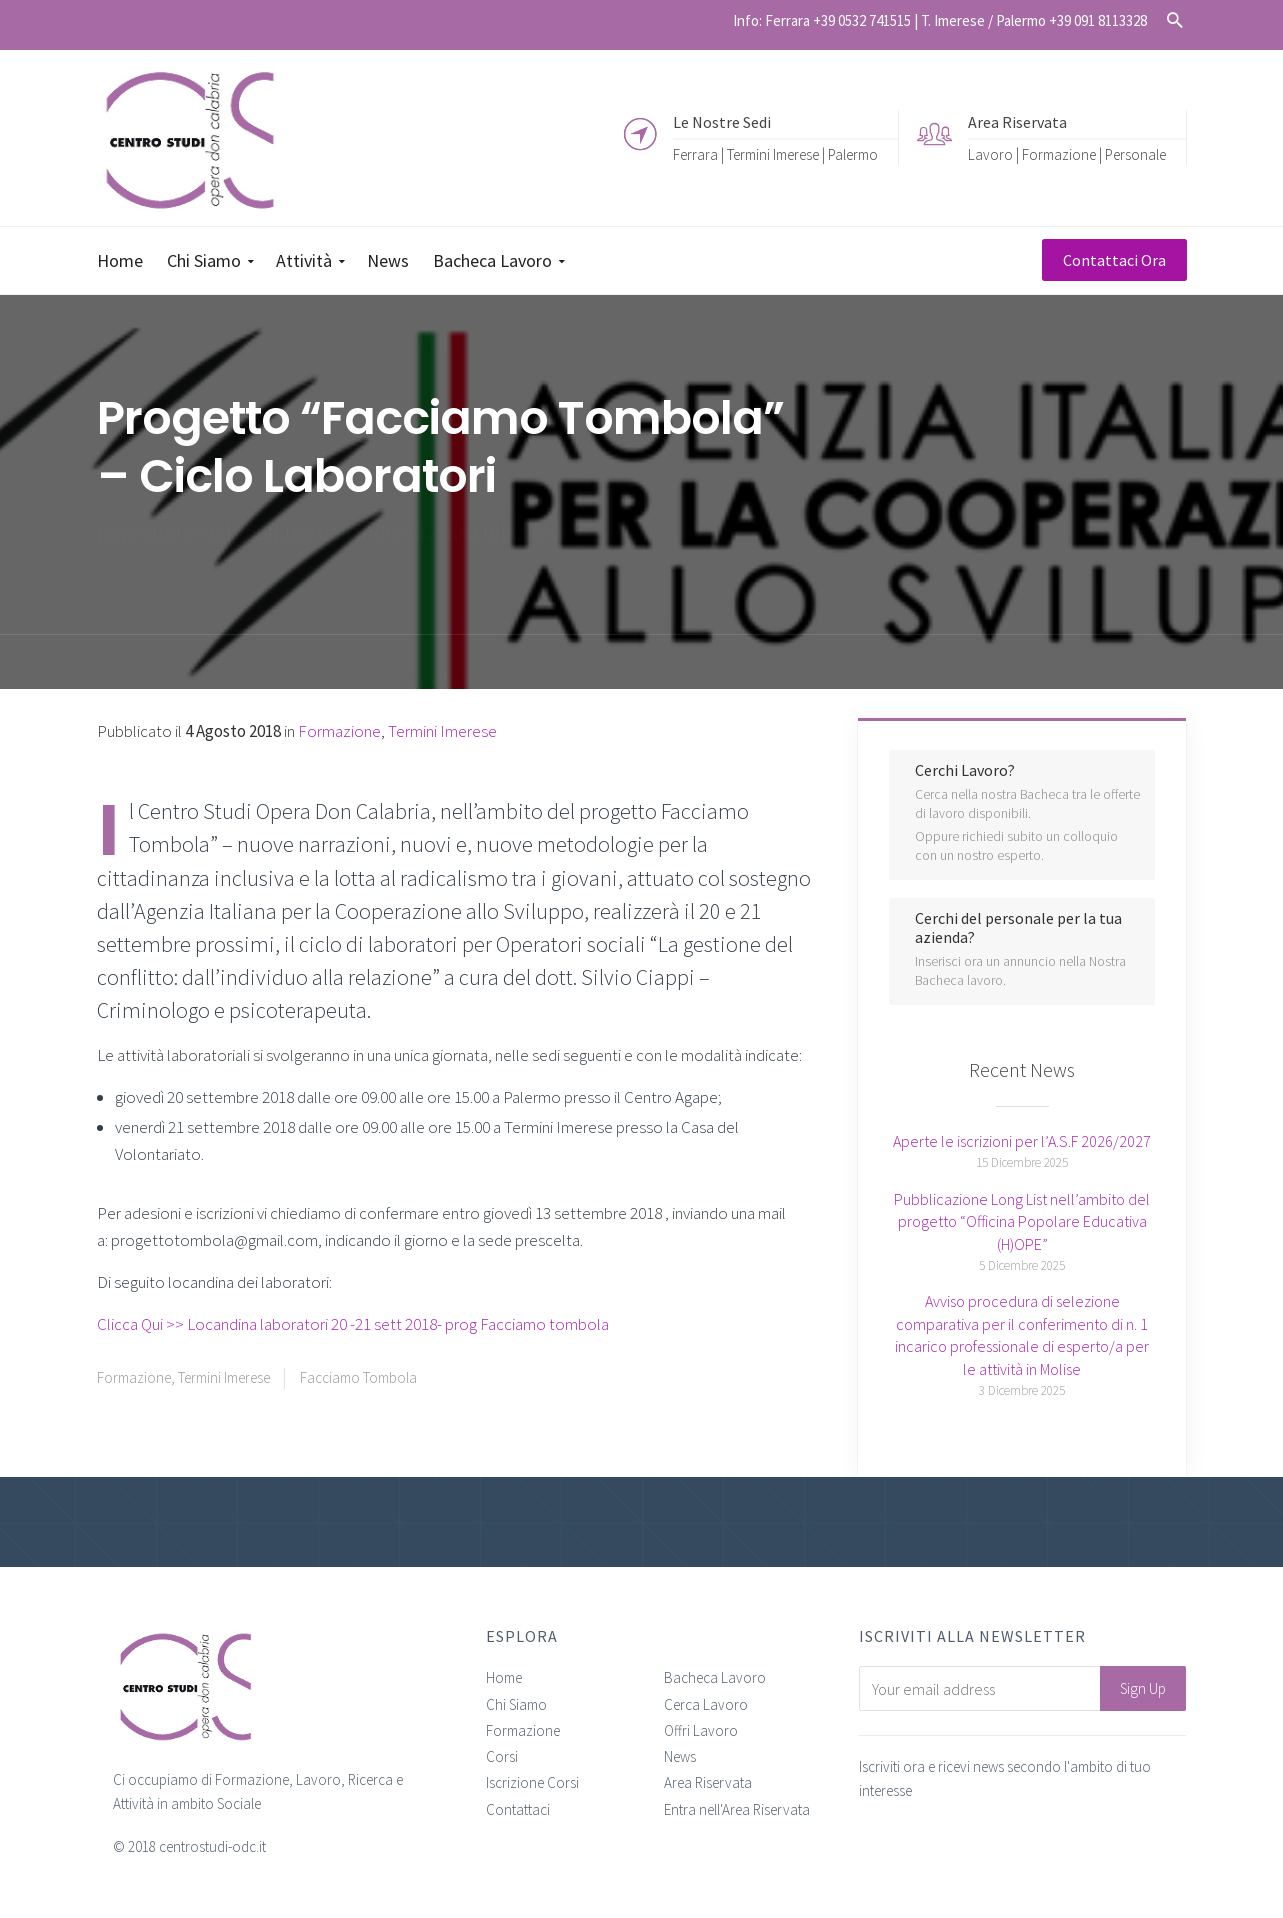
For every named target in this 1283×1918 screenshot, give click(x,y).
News (680, 1756)
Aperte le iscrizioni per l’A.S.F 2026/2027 (1022, 1141)
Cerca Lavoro (706, 1704)
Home (504, 1677)
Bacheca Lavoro (715, 1677)
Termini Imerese (773, 153)
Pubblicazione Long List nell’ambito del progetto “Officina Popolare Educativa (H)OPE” (1022, 1221)
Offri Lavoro (701, 1730)
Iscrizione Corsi (532, 1782)
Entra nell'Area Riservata (737, 1809)
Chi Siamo (516, 1704)
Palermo (853, 153)
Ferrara (695, 153)
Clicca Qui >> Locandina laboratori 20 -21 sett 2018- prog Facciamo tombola (353, 1324)
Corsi (502, 1756)
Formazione (134, 1377)
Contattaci (518, 1809)
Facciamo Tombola (358, 1377)
